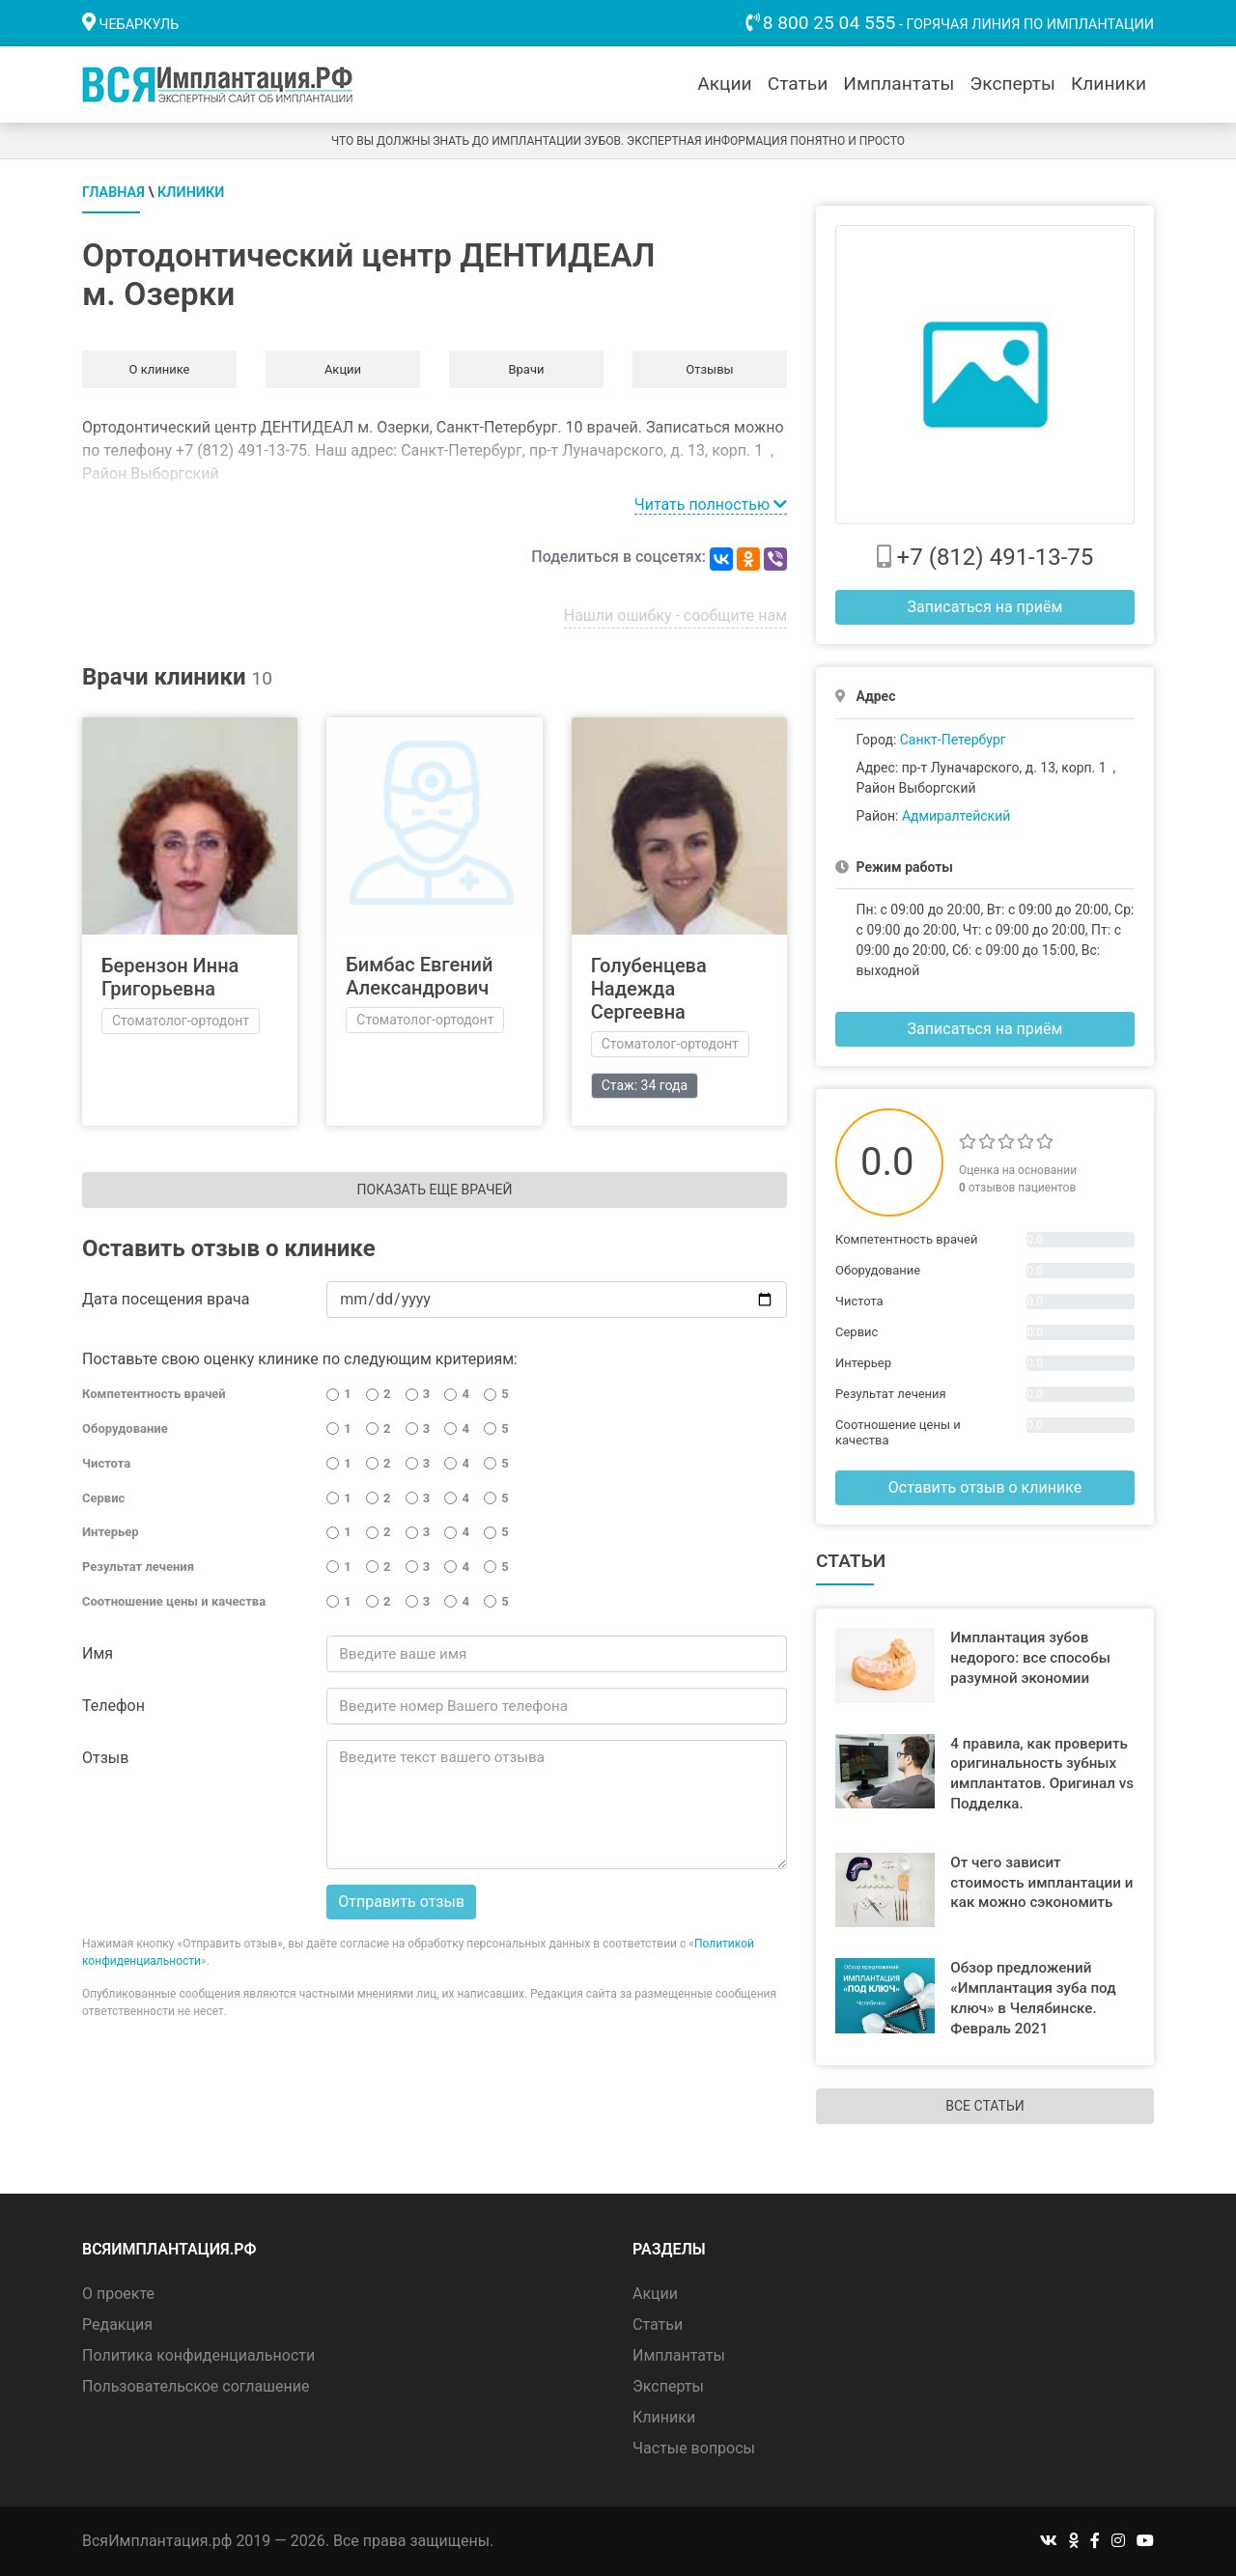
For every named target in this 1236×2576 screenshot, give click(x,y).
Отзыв (105, 1758)
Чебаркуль (139, 24)
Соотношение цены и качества (174, 1601)
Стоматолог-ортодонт (180, 1020)
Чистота (106, 1463)
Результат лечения (138, 1566)
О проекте (118, 2293)
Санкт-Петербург (953, 739)
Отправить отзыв (401, 1901)
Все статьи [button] (984, 2106)
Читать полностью (710, 504)
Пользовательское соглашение (196, 2386)
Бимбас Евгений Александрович (419, 976)
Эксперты (1012, 83)
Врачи (526, 369)
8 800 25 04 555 (829, 23)
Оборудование (125, 1428)
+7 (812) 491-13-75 (995, 557)
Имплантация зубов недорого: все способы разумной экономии (1030, 1658)
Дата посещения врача (165, 1299)
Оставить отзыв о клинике (985, 1487)
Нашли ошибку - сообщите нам (675, 615)
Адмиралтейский (956, 816)
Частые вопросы (693, 2448)
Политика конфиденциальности (198, 2355)
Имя (97, 1653)
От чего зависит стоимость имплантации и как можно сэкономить (1041, 1883)
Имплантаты (898, 83)
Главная (113, 192)
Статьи (798, 83)
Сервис (103, 1498)
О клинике (158, 369)
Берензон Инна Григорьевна (170, 977)
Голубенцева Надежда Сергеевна (649, 988)
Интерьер (110, 1532)
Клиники (1108, 83)
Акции (724, 83)
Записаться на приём (985, 607)
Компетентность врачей (154, 1393)
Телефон (113, 1705)
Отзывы (709, 369)
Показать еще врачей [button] (435, 1189)
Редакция (117, 2324)
